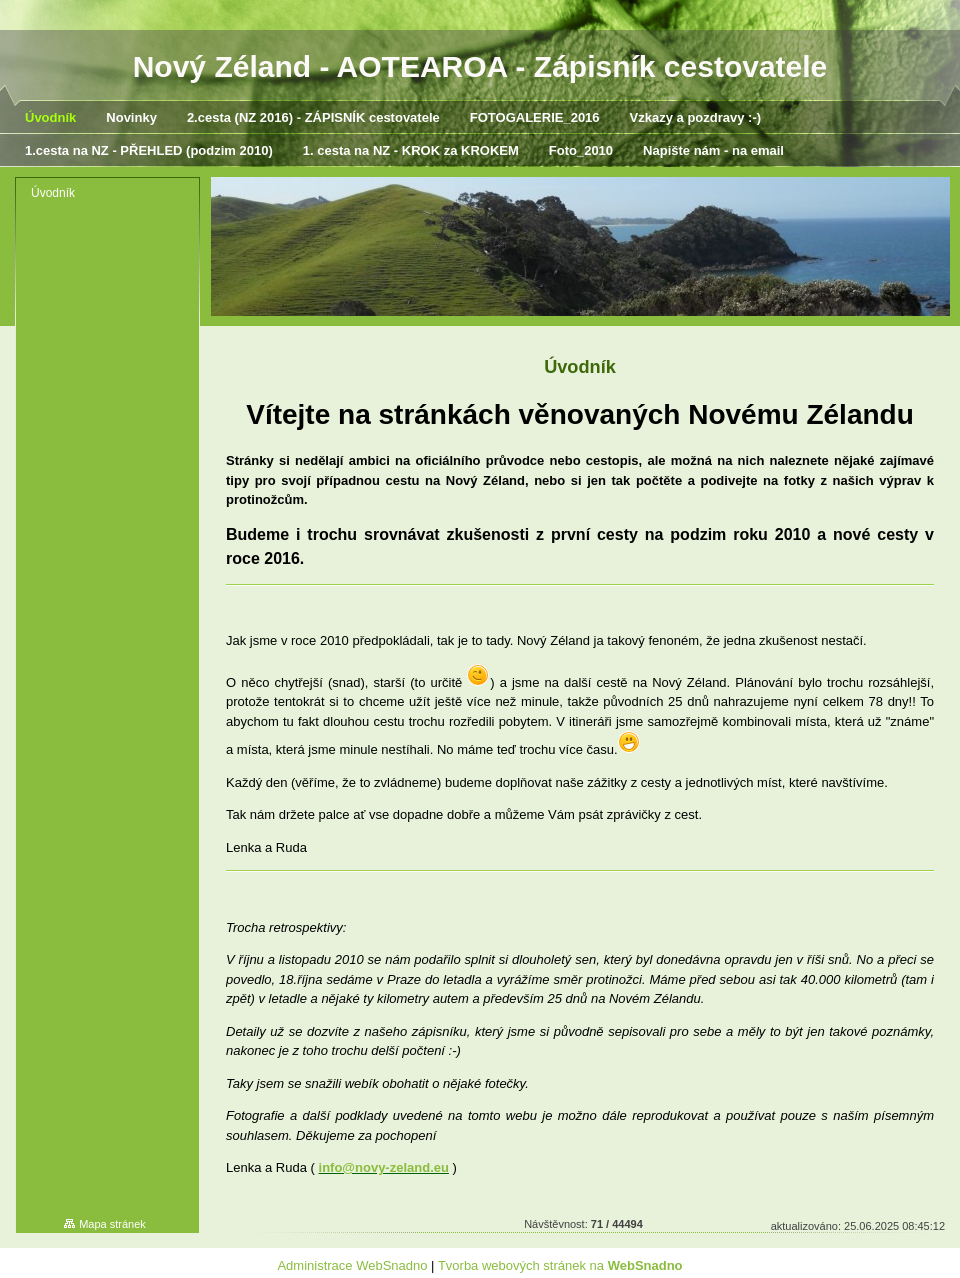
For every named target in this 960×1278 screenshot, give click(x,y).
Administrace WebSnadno (352, 1265)
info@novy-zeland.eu (384, 1167)
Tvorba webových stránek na (560, 1265)
